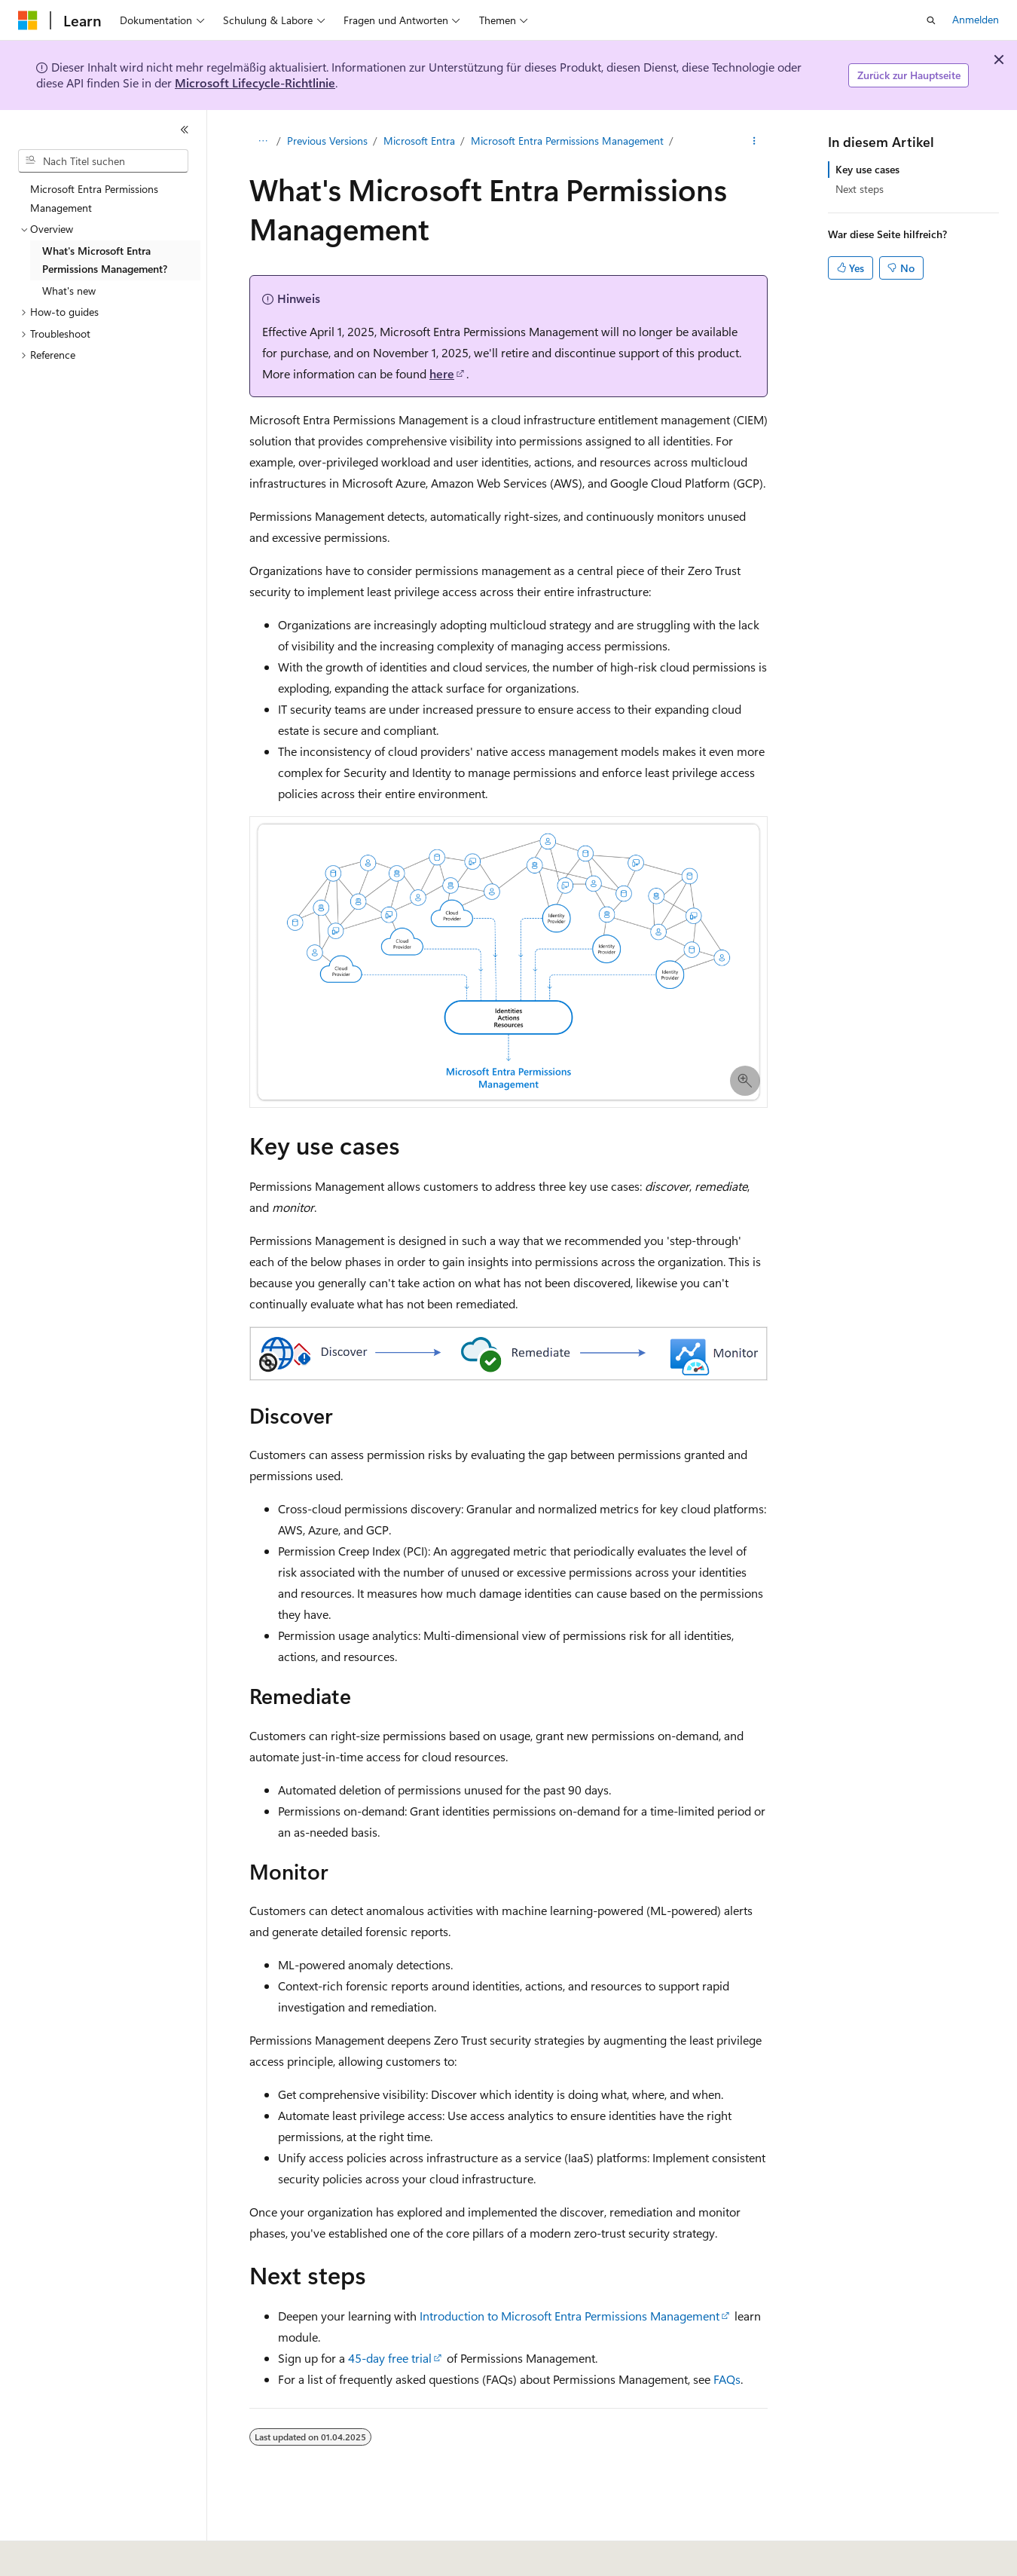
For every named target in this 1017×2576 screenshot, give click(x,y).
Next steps (859, 189)
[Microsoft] (28, 20)
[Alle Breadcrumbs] (262, 141)
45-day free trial (390, 2358)
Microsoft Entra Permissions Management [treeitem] (94, 198)
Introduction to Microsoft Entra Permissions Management (569, 2316)
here (441, 373)
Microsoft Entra (419, 140)
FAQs (727, 2379)
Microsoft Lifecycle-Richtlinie (255, 82)
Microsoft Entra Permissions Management (567, 140)
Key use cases (867, 169)
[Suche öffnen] (931, 20)
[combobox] (103, 161)
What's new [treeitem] (69, 290)
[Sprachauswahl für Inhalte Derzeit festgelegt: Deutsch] (52, 2554)
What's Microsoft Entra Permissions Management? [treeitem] (104, 260)
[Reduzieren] (184, 129)
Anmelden (975, 19)
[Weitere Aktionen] (754, 141)
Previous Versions (327, 140)
